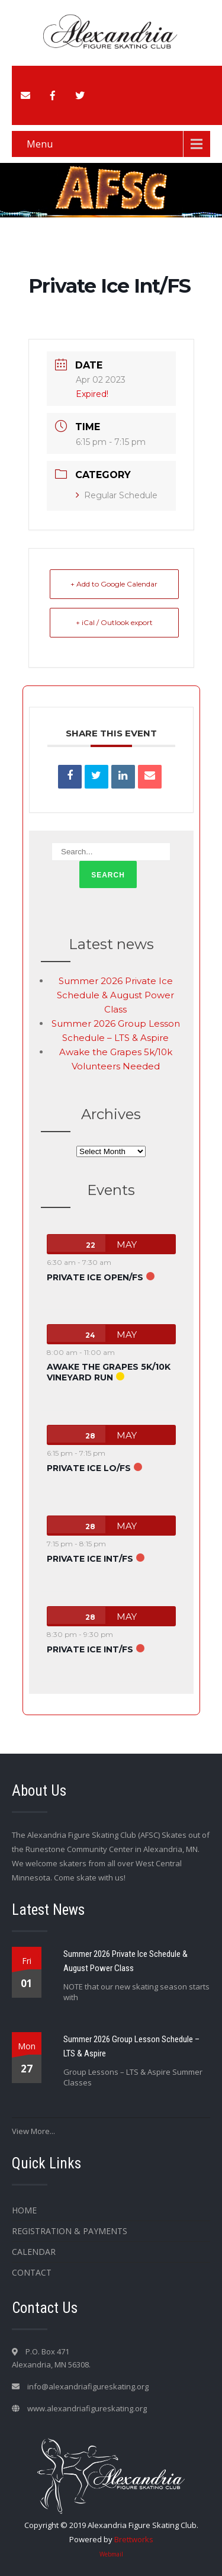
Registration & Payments (69, 2231)
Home (24, 2210)
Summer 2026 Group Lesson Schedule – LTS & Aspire (131, 2046)
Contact (32, 2272)
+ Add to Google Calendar (113, 583)
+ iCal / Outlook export (114, 622)
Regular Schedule (116, 495)
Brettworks (133, 2539)
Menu (40, 143)
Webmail (111, 2554)
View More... (33, 2131)
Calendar (34, 2251)
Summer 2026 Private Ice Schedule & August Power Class (115, 995)
